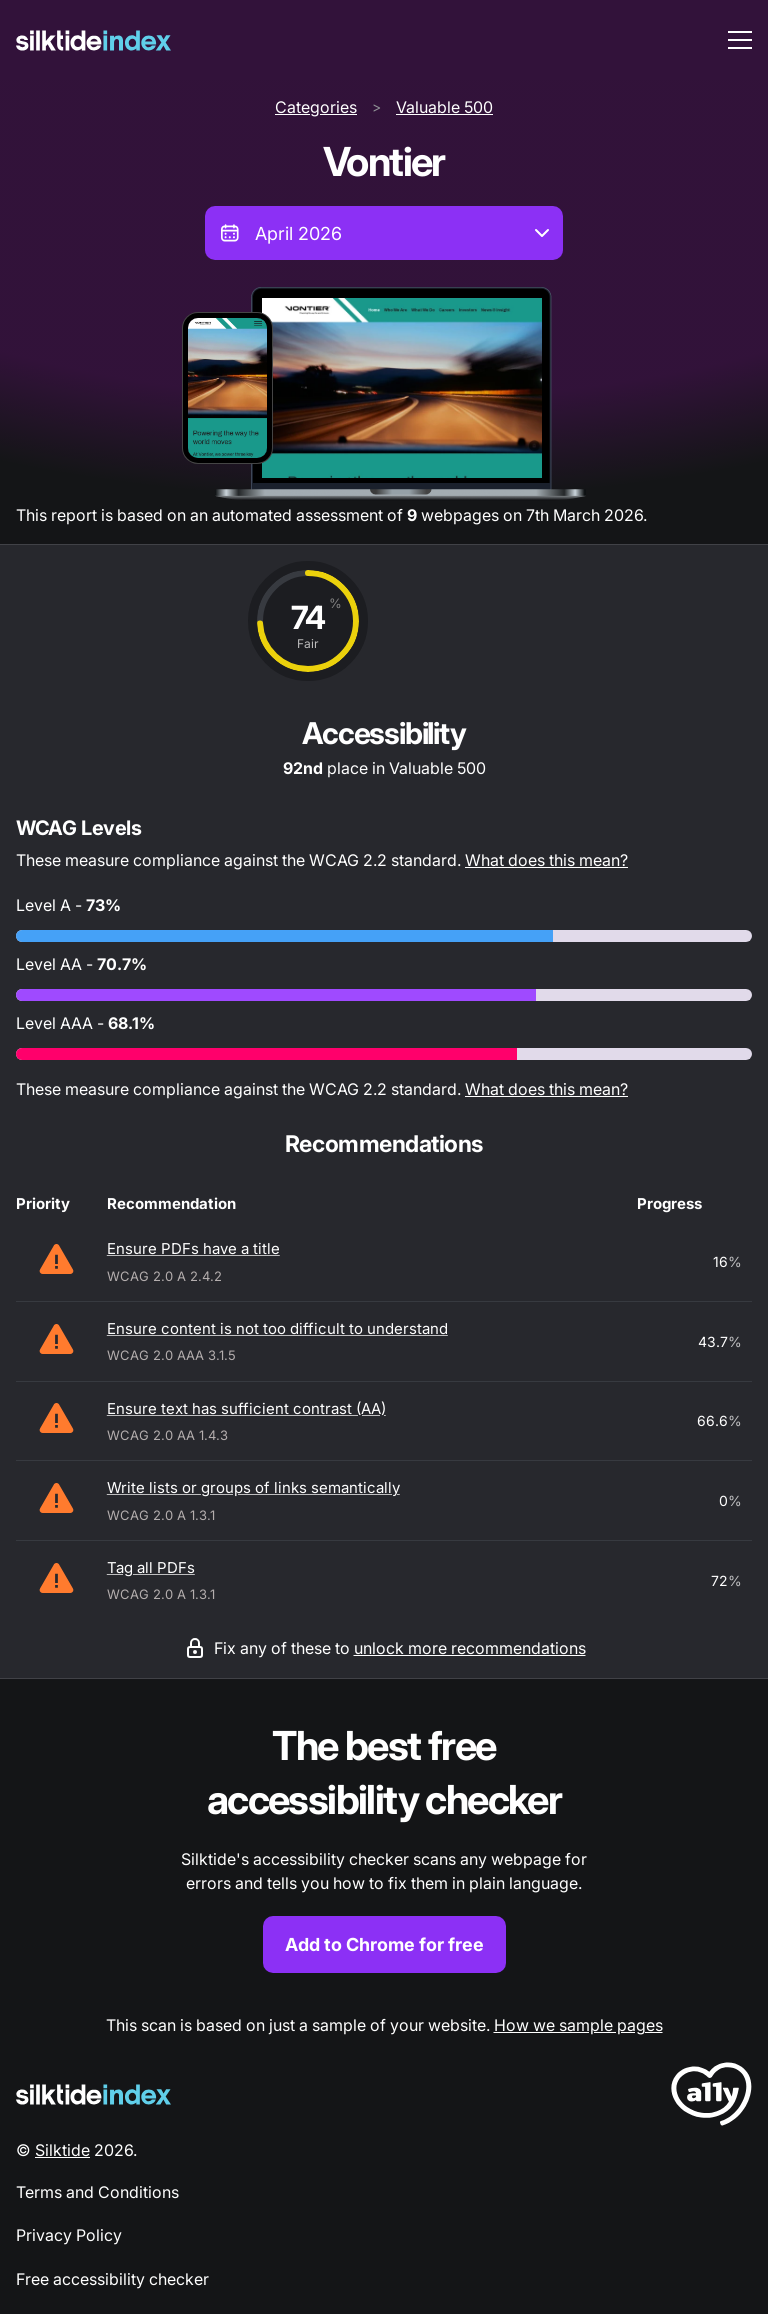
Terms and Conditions (97, 2192)
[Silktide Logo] (93, 2094)
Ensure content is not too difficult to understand (277, 1328)
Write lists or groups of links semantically (253, 1487)
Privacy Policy (69, 2235)
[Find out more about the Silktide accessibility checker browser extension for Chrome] (384, 1846)
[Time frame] (384, 233)
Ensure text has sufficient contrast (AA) (246, 1408)
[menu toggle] (740, 40)
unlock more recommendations (470, 1648)
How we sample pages (578, 2025)
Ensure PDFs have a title (193, 1248)
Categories (316, 107)
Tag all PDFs (151, 1567)
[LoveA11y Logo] (711, 2097)
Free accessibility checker (112, 2279)
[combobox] (384, 233)
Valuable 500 (444, 107)
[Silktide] (93, 40)
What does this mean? (546, 860)
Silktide (62, 2150)
